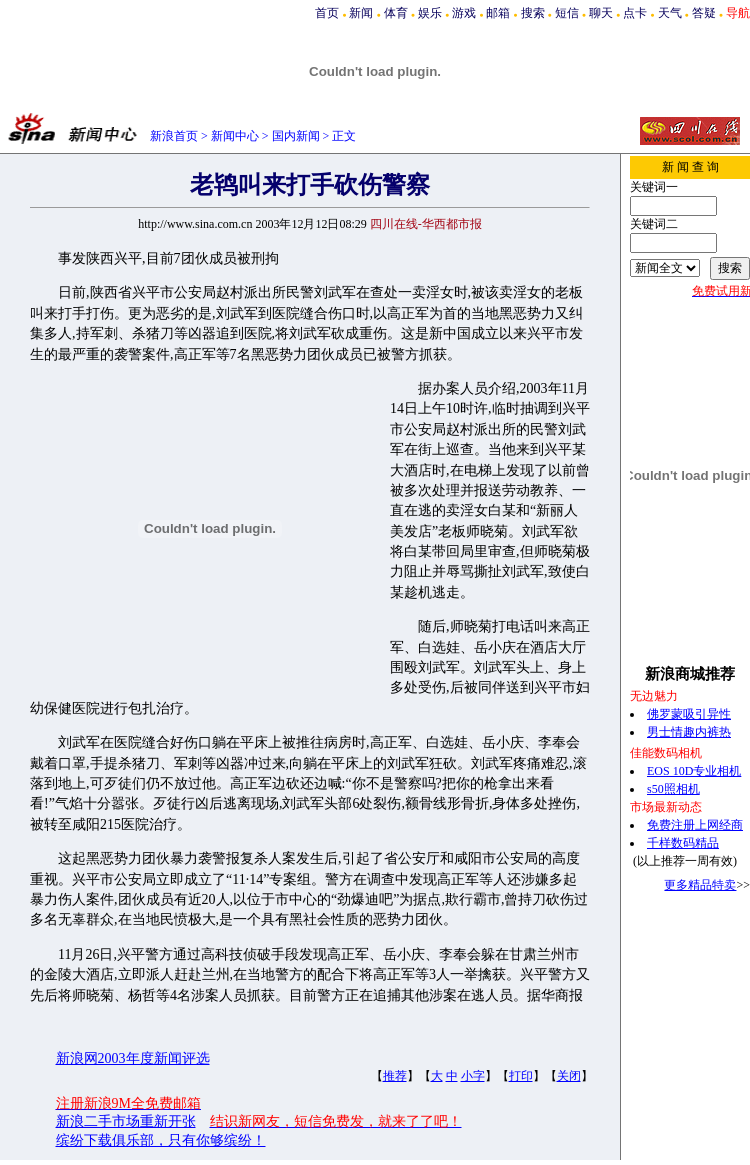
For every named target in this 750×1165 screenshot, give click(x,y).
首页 (327, 13)
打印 (521, 1076)
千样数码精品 (683, 843)
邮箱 (498, 13)
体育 (396, 13)
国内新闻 (296, 136)
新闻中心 (235, 136)
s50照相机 (673, 789)
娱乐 (430, 13)
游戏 (464, 13)
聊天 (601, 13)
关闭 (569, 1076)
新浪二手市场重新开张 (126, 1121)
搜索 (533, 13)
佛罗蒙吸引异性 (689, 714)
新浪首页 (174, 136)
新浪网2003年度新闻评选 (133, 1058)
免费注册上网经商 (695, 825)
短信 (567, 13)
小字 (473, 1076)
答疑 (704, 13)
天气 (670, 13)
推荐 (395, 1076)
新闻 (361, 13)
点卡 (635, 13)
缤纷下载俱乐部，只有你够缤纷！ (161, 1140)
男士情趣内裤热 (689, 732)
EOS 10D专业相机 (694, 771)
